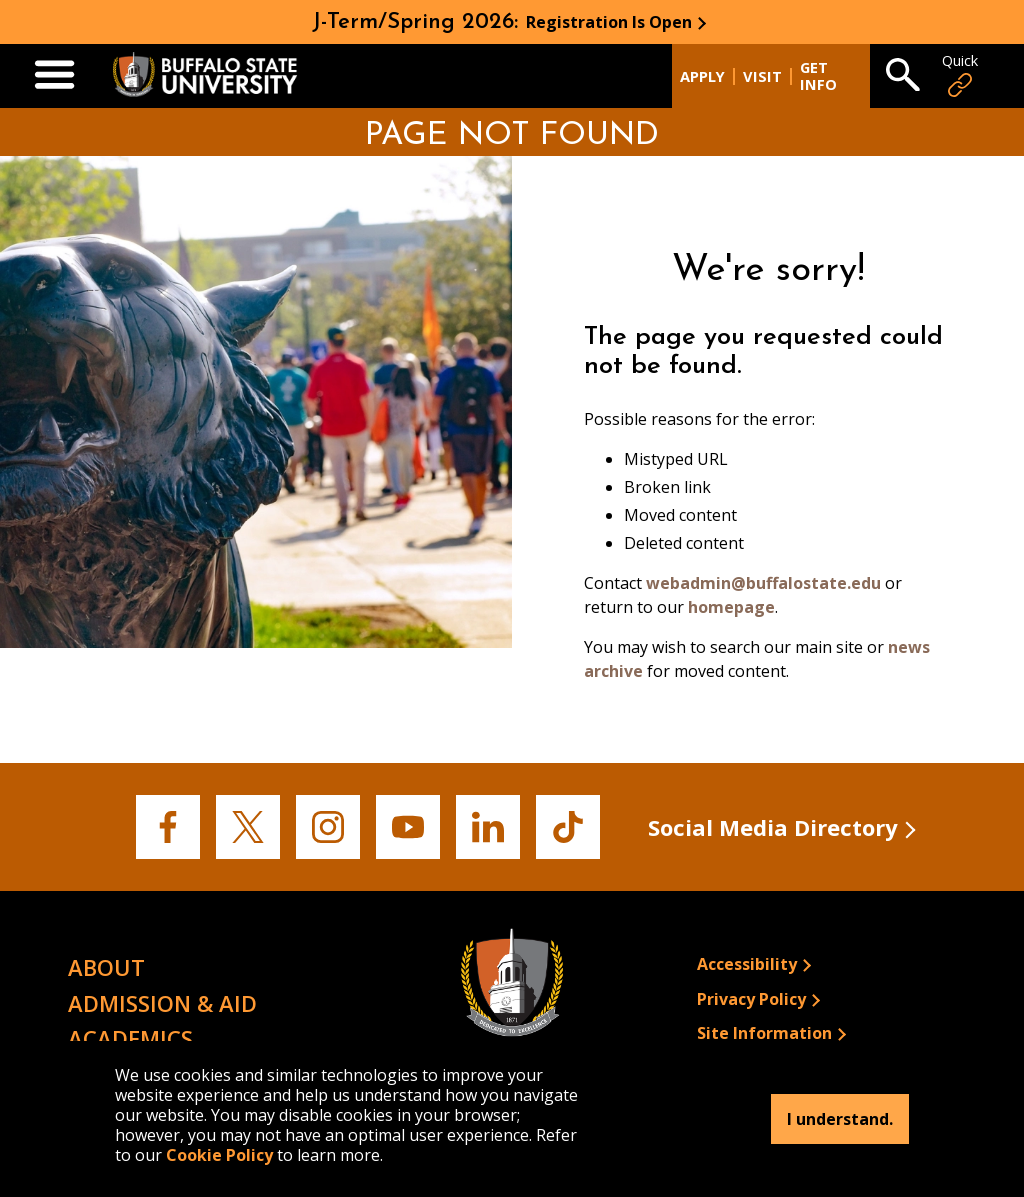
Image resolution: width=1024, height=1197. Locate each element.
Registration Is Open (609, 22)
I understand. (840, 1119)
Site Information (764, 1033)
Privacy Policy (751, 999)
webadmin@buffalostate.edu (763, 583)
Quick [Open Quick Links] (960, 75)
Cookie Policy (219, 1155)
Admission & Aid (162, 1003)
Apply (702, 76)
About (106, 967)
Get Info (818, 76)
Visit (762, 76)
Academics (130, 1038)
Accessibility (747, 964)
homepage (731, 607)
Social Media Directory (773, 827)
